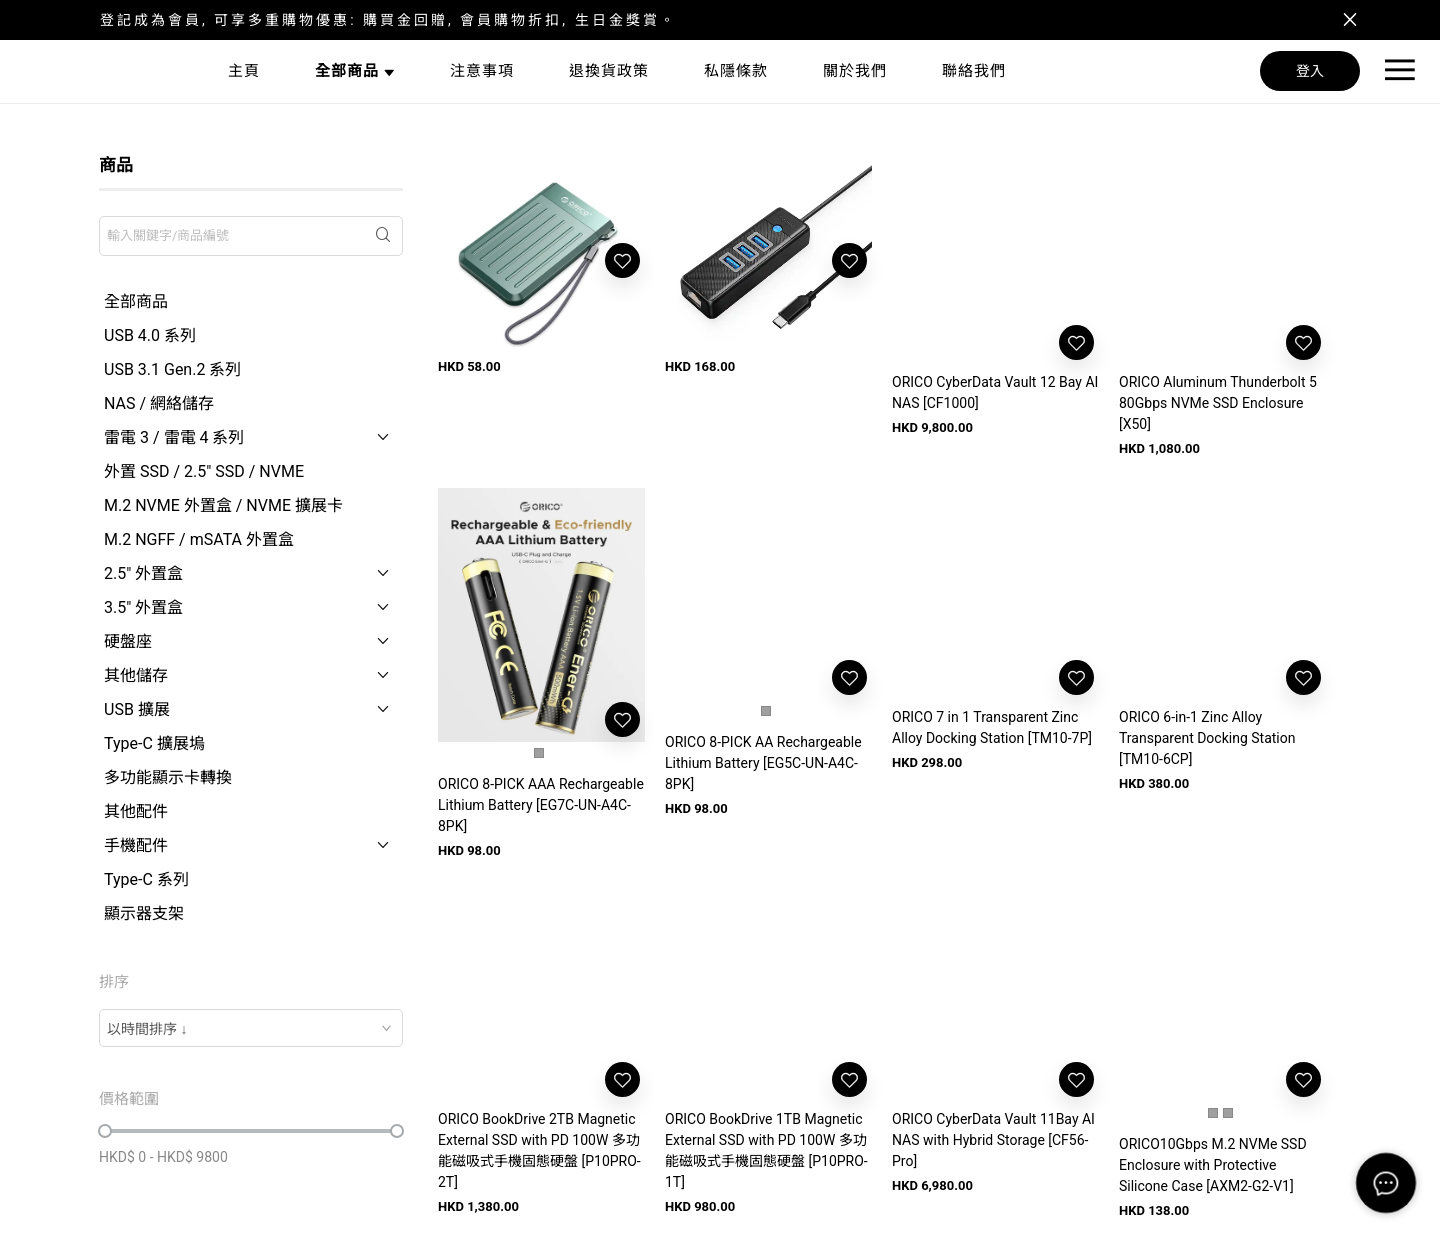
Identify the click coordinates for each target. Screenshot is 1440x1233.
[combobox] (251, 1028)
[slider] (105, 1131)
